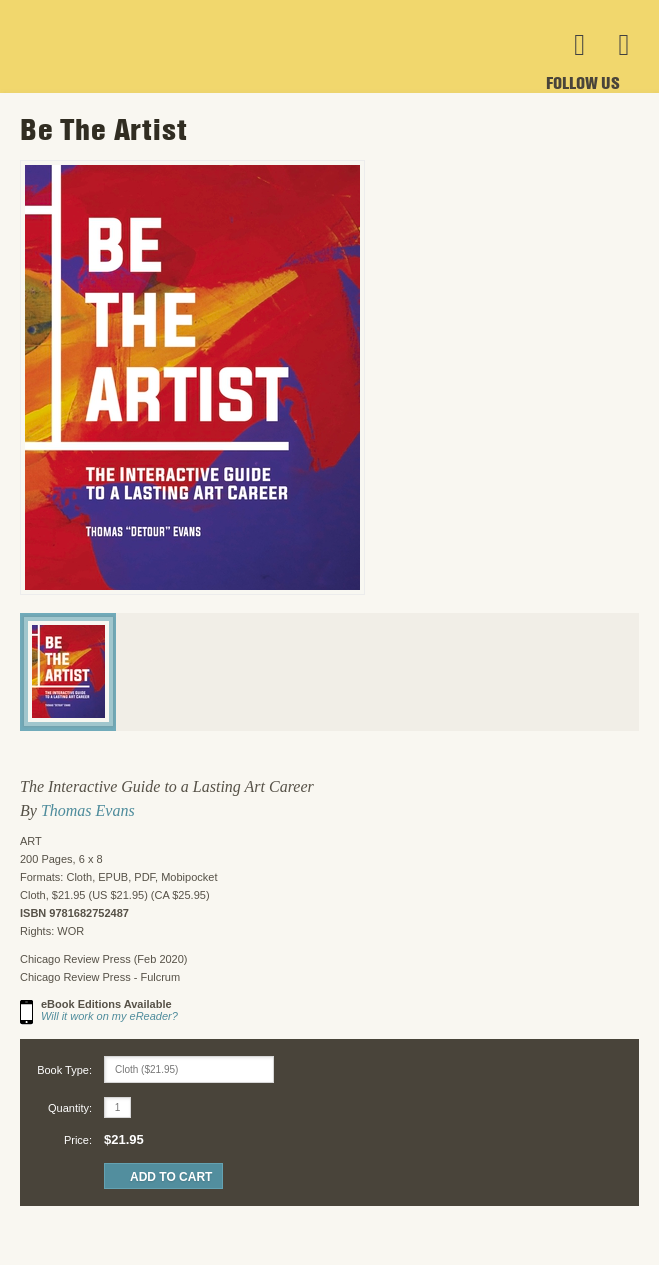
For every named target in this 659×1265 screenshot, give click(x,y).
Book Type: (64, 1070)
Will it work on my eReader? (109, 1016)
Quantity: (70, 1108)
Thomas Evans (88, 810)
